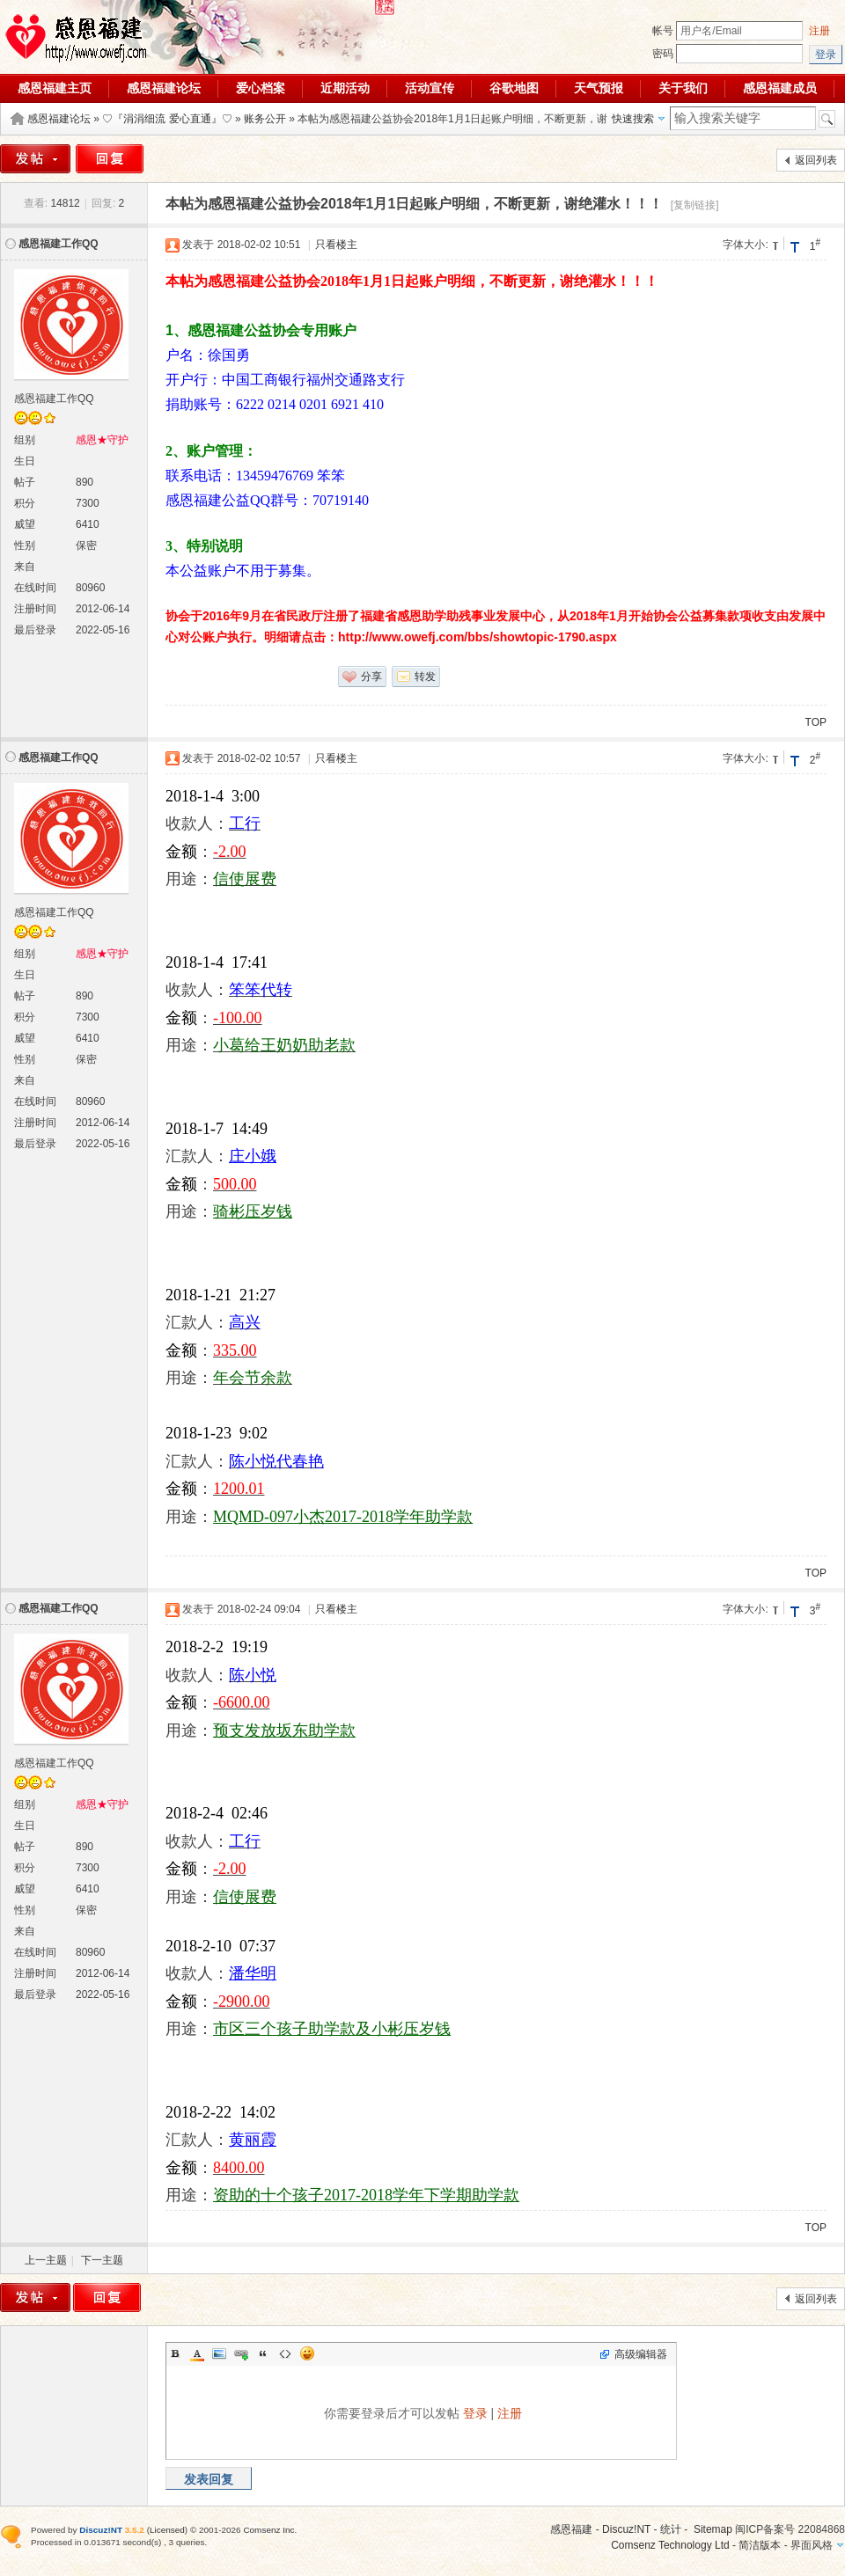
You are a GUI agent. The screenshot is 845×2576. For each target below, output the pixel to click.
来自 (24, 566)
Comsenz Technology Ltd (670, 2545)
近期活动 (345, 88)
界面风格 (811, 2545)
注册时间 (35, 609)
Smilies (307, 2353)
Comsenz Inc (268, 2530)
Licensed (167, 2530)
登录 (475, 2413)
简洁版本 (759, 2545)
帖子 (24, 482)
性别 (24, 545)
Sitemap (713, 2529)
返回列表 (816, 160)
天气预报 (598, 88)
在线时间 (35, 588)
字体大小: (745, 244)
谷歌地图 (514, 88)
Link (241, 2353)
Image (219, 2353)
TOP (816, 722)
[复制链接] (695, 205)
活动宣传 (429, 88)
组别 (24, 440)
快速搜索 (633, 119)
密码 (662, 54)
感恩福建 (571, 2529)
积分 (24, 503)
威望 (24, 524)
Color (197, 2353)
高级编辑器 (640, 2354)
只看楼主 (336, 244)
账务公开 (265, 119)
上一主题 (46, 2260)
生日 (24, 461)
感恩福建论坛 (164, 88)
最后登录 (35, 630)
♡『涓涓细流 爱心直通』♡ (166, 119)
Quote (263, 2353)
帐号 (662, 31)
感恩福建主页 (55, 88)
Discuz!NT (626, 2529)
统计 (670, 2529)
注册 (819, 31)
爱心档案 (260, 88)
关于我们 (683, 88)
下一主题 (102, 2260)
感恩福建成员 (780, 88)
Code (285, 2353)
